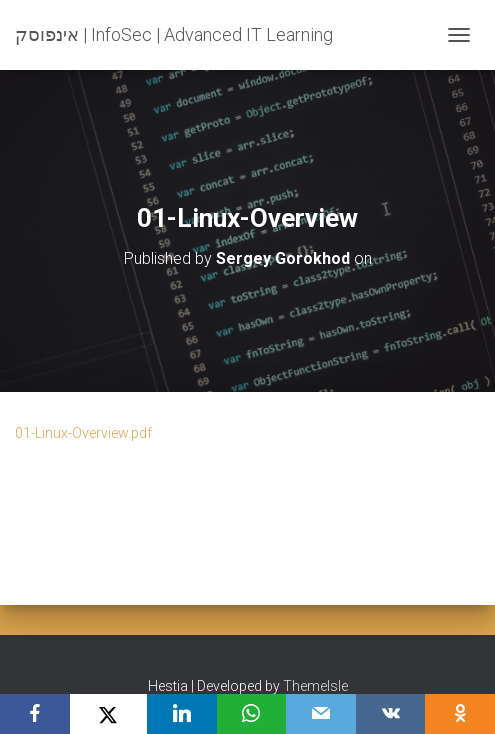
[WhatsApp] (252, 714)
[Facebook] (35, 714)
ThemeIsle (315, 686)
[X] (108, 714)
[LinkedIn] (182, 714)
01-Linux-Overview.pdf (83, 433)
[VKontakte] (391, 714)
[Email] (321, 714)
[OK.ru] (460, 714)
